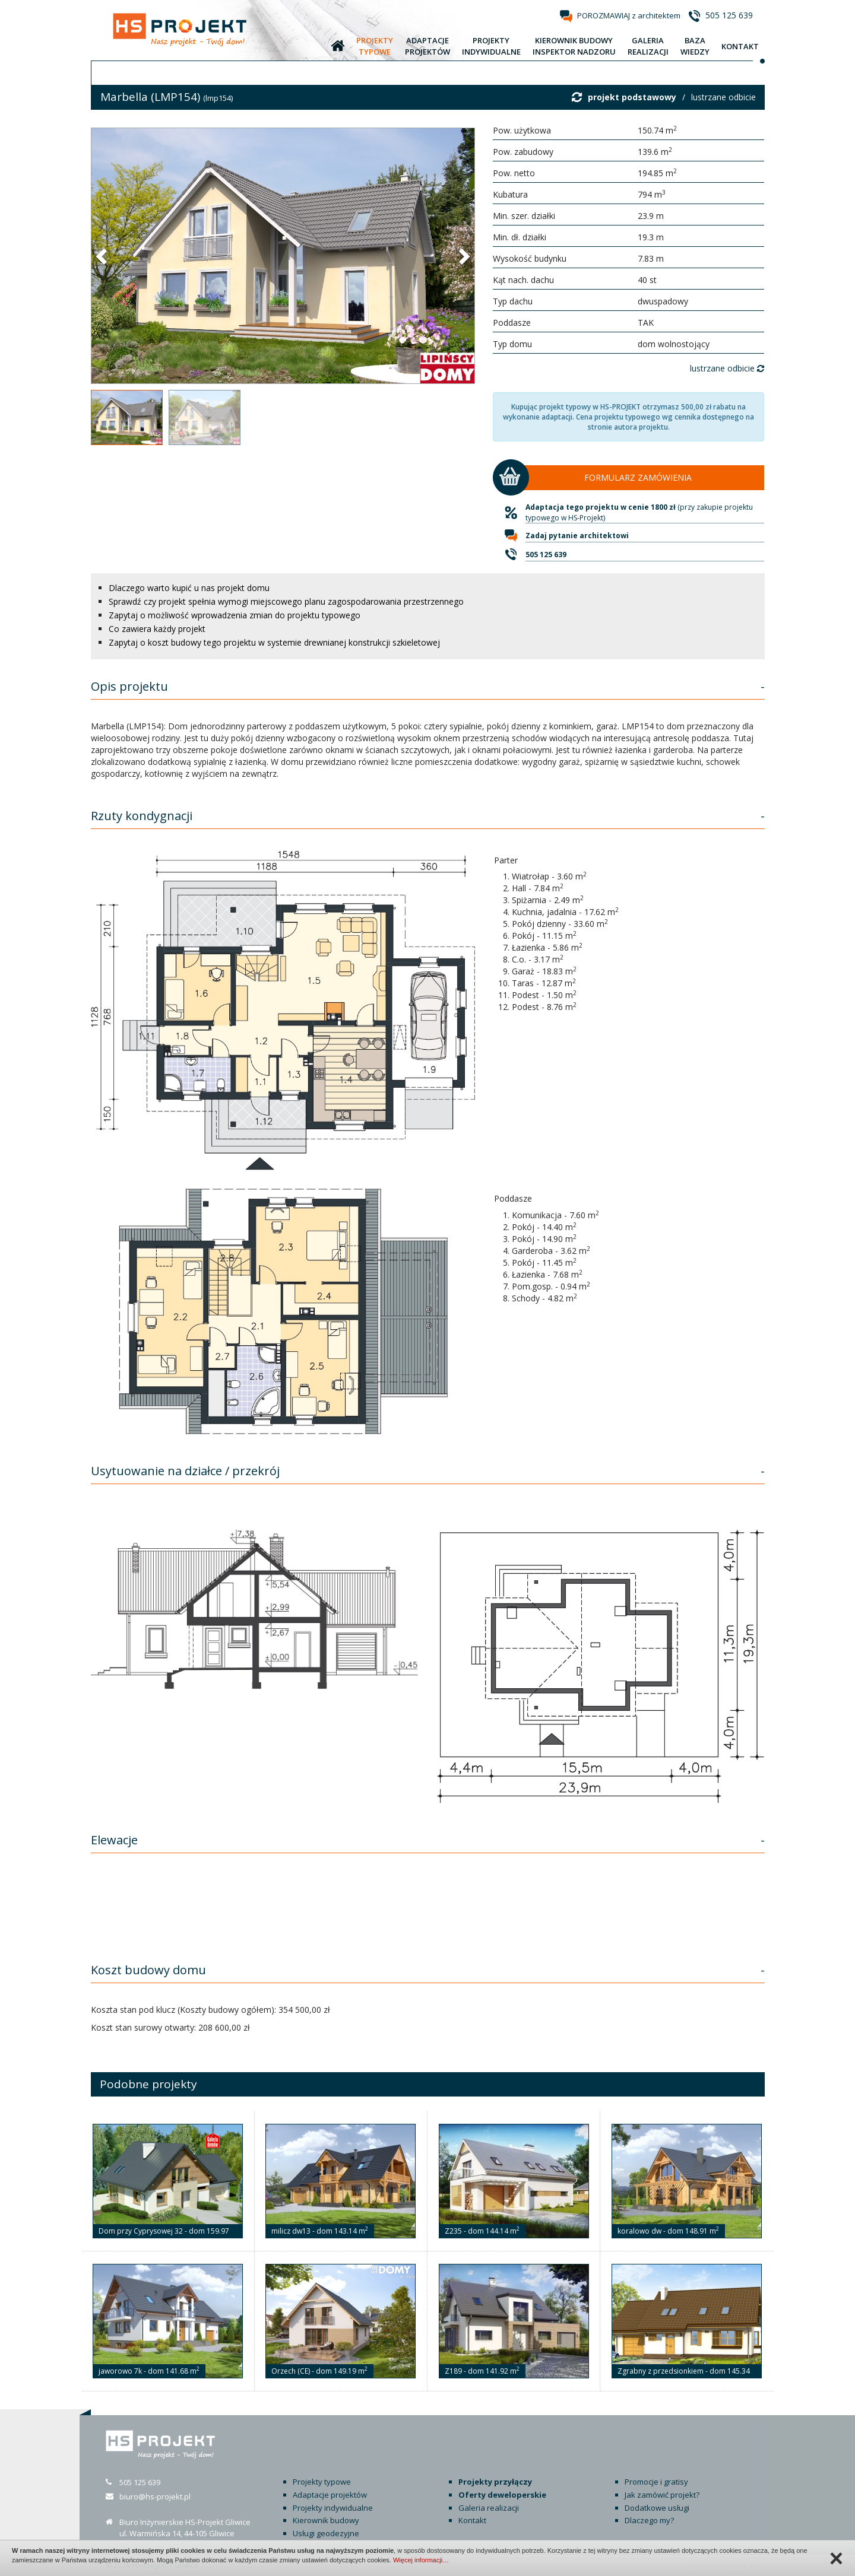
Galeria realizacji (488, 2507)
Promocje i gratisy (656, 2481)
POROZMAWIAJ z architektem (628, 15)
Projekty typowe (322, 2481)
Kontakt (472, 2520)
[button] (103, 255)
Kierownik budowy (326, 2520)
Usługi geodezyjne (326, 2533)
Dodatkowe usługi (657, 2507)
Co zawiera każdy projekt (157, 628)
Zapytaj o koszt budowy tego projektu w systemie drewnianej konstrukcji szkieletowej (274, 642)
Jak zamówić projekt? (662, 2494)
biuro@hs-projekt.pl (155, 2496)
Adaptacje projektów (330, 2494)
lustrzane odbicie (723, 97)
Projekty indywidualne (333, 2507)
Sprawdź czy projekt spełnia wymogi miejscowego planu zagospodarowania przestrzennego (286, 601)
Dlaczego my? (649, 2520)
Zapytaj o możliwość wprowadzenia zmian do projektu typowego (234, 615)
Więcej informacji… (421, 2560)
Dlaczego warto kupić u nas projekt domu (189, 587)
